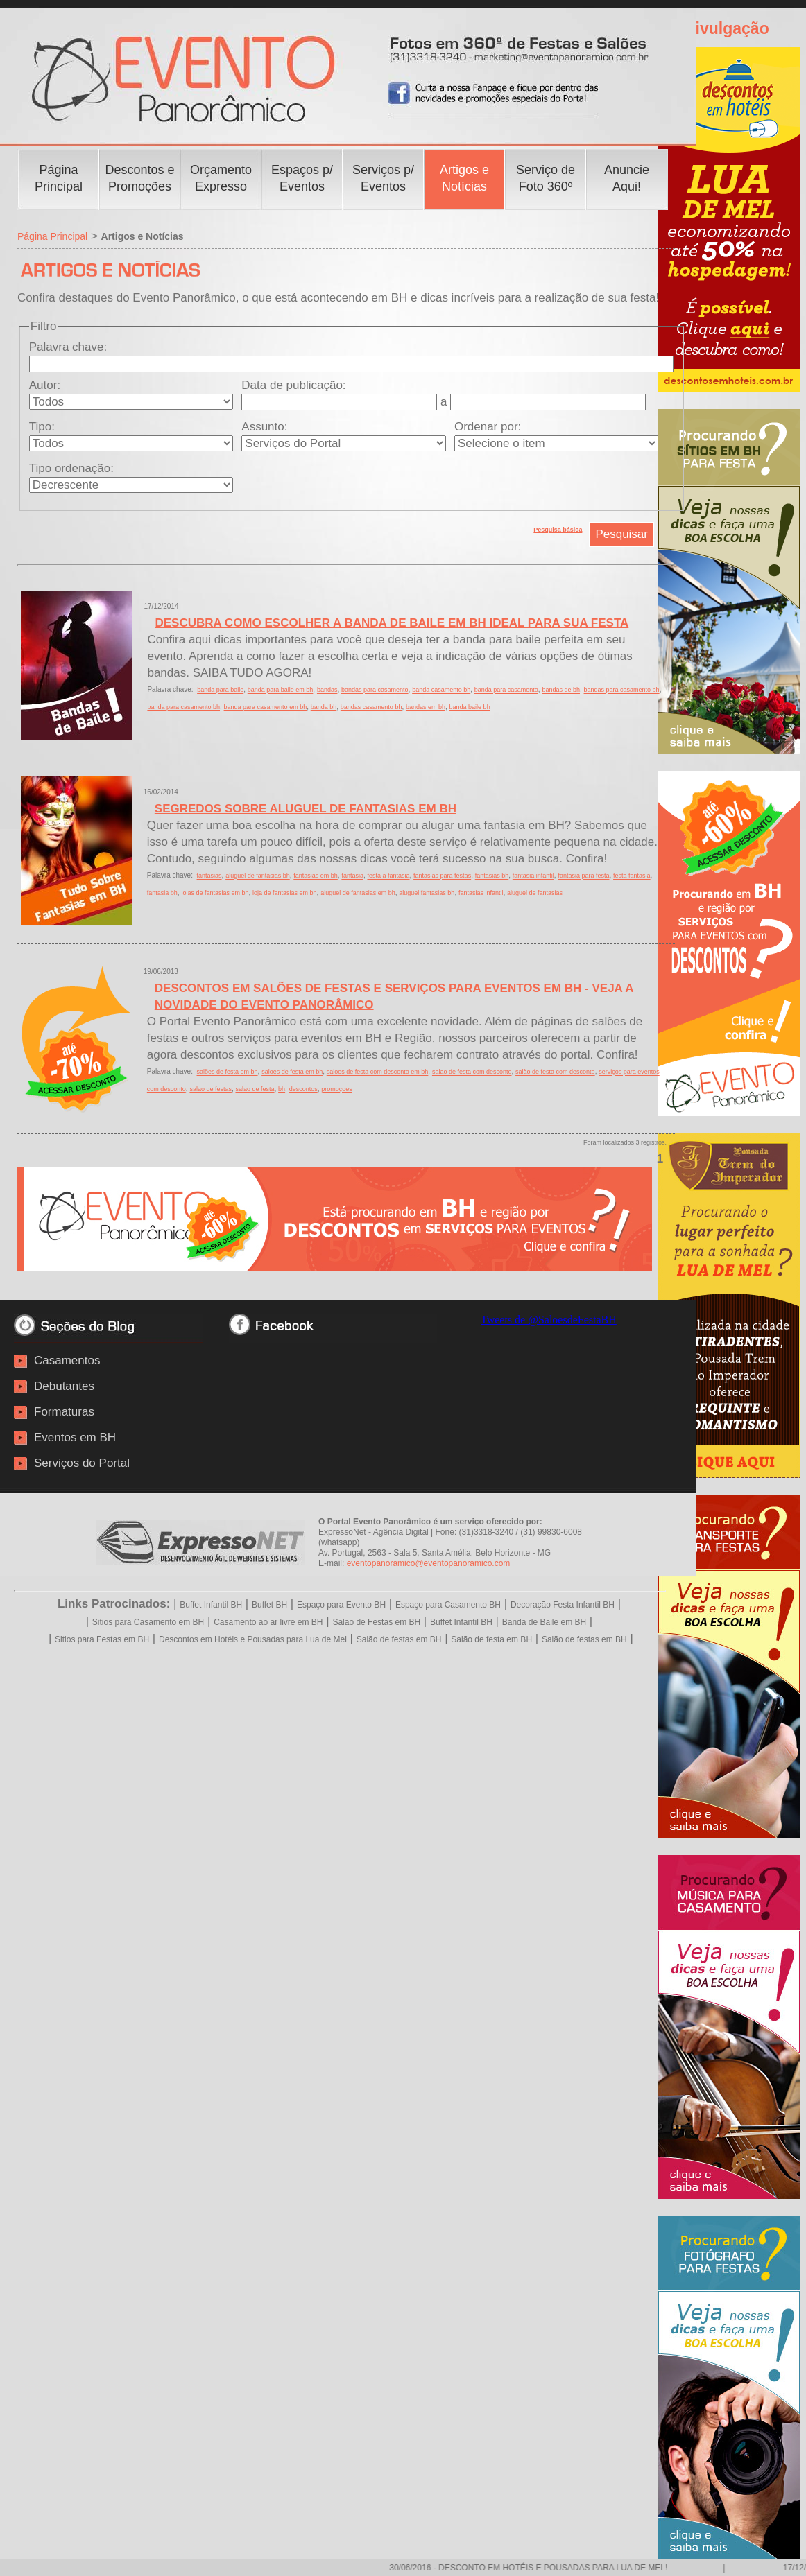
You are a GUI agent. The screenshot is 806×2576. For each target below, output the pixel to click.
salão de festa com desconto (555, 1072)
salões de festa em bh (227, 1072)
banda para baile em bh (281, 690)
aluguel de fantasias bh (257, 876)
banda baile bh (469, 707)
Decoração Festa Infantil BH (563, 1605)
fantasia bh (162, 892)
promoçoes (336, 1089)
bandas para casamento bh (622, 690)
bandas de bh (561, 690)
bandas (327, 690)
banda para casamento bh (183, 707)
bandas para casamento (375, 690)
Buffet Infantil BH (211, 1605)
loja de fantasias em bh (284, 892)
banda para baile (220, 690)
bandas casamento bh (371, 707)
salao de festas (210, 1089)
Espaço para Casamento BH (448, 1605)
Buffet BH (269, 1605)
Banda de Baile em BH (544, 1622)
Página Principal (52, 236)
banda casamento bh (441, 690)
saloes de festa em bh (292, 1072)
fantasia (352, 876)
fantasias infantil (481, 892)
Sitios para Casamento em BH (148, 1622)
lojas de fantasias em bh (214, 892)
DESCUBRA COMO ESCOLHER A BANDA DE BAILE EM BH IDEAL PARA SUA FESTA (391, 622)
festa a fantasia (388, 876)
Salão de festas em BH (399, 1639)
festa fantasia (632, 876)
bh (281, 1089)
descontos (303, 1089)
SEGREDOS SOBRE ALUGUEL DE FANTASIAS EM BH (305, 808)
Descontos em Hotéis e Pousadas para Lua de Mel (253, 1639)
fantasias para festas (442, 876)
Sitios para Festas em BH (102, 1639)
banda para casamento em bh (265, 707)
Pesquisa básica (557, 529)
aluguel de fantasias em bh (357, 892)
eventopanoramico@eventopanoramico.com (429, 1563)
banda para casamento (506, 690)
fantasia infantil (533, 876)
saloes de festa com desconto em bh (378, 1072)
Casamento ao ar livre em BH (268, 1622)
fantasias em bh (315, 876)
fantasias (209, 876)
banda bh (324, 707)
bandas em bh (425, 707)
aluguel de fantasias (535, 892)
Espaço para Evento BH (341, 1605)
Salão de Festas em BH (376, 1622)
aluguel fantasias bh (426, 892)
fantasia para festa (583, 876)
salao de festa (254, 1089)
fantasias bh (492, 876)
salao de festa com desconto (472, 1072)
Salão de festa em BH (491, 1639)
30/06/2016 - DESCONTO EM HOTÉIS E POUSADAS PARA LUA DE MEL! (539, 2568)
